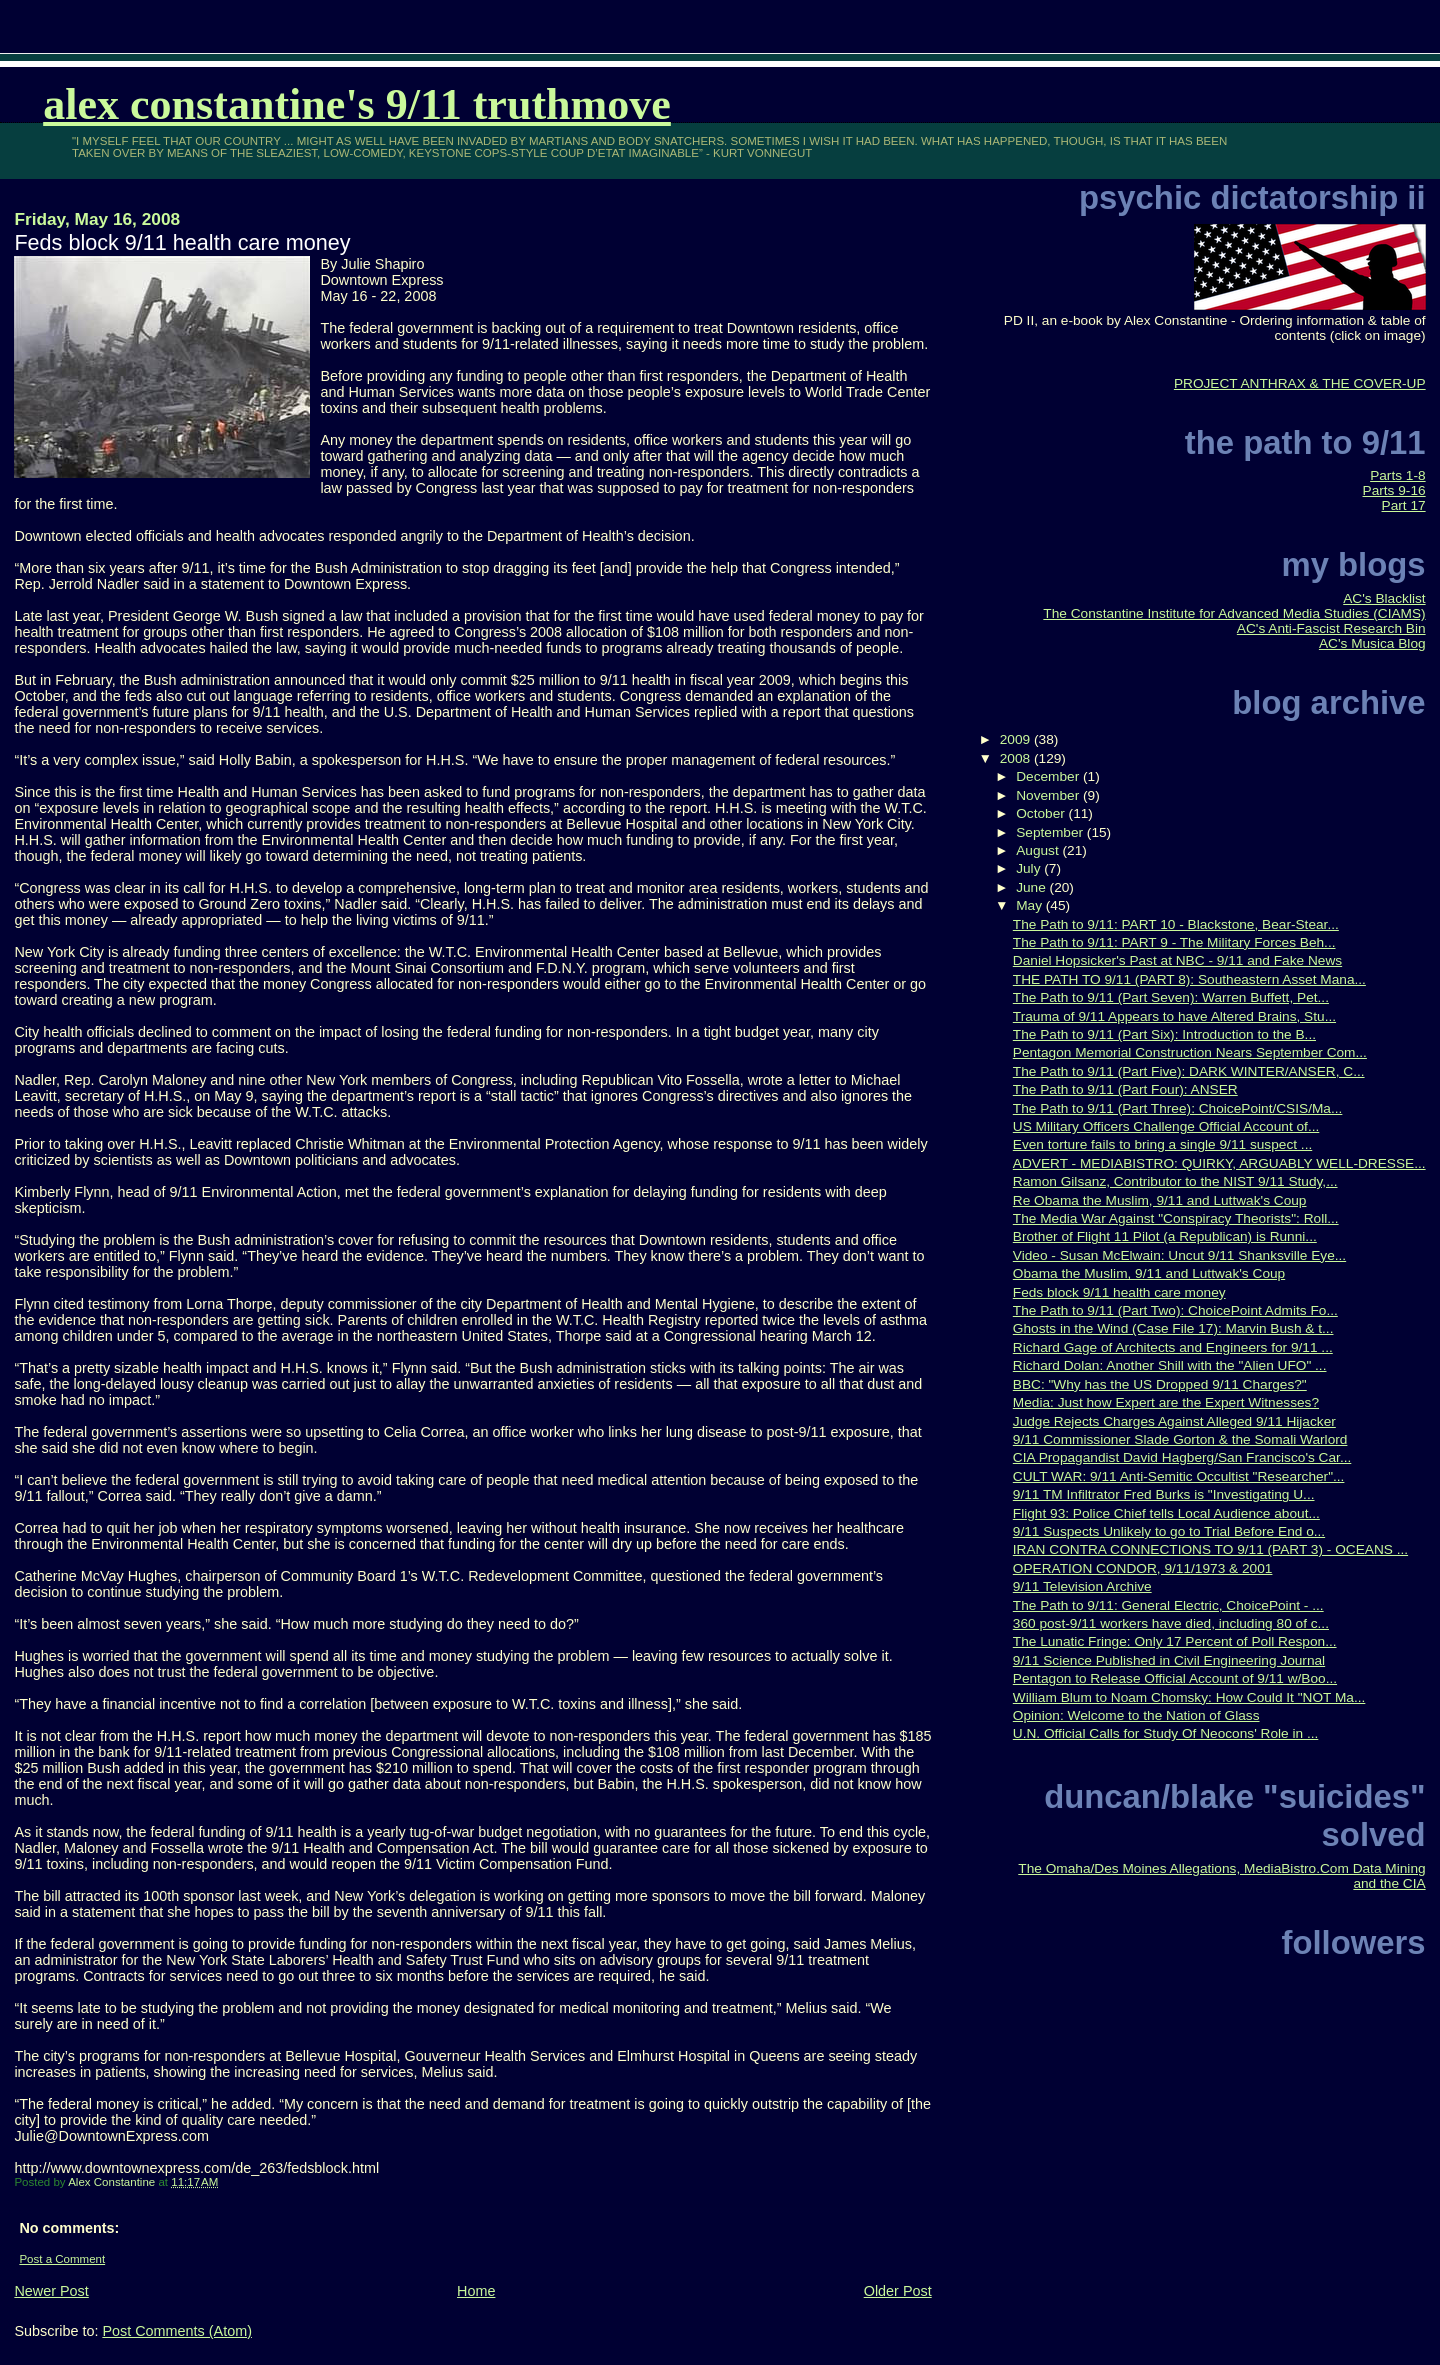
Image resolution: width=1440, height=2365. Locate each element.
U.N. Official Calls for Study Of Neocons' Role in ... (1166, 1733)
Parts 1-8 (1397, 475)
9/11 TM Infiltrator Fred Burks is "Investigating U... (1164, 1494)
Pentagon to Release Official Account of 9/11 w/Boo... (1175, 1678)
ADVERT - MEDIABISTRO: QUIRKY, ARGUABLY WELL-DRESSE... (1219, 1163)
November (1049, 795)
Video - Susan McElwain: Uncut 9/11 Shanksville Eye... (1179, 1255)
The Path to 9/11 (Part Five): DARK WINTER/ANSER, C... (1189, 1071)
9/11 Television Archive (1082, 1586)
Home (476, 2291)
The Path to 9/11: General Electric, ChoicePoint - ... (1168, 1605)
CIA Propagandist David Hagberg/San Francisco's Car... (1182, 1457)
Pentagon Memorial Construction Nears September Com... (1190, 1052)
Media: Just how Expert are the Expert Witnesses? (1166, 1402)
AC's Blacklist (1384, 598)
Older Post (898, 2291)
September (1051, 832)
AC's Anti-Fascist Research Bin (1331, 628)
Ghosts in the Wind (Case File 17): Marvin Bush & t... (1173, 1328)
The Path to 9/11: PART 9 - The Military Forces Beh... (1174, 942)
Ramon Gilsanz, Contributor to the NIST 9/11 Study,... (1175, 1181)
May (1031, 905)
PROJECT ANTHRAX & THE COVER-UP (1300, 383)
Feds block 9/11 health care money (1119, 1292)
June (1032, 887)
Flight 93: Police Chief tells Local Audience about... (1166, 1513)
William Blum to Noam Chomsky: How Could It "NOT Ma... (1189, 1697)
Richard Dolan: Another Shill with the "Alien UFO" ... (1170, 1365)
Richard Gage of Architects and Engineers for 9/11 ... (1173, 1347)
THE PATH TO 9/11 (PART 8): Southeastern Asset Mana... (1189, 979)
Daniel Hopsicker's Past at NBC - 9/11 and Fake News (1177, 960)
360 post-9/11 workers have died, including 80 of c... (1171, 1623)
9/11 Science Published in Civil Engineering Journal (1169, 1660)
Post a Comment (62, 2259)
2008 (1017, 758)
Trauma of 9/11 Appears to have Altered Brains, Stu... (1174, 1016)
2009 (1017, 739)
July (1030, 868)
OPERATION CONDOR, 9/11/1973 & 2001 (1143, 1568)
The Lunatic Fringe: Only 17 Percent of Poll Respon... (1175, 1641)
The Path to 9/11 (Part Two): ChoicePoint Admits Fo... (1175, 1310)
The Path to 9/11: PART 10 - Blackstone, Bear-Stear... (1176, 924)
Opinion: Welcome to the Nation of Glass (1136, 1715)
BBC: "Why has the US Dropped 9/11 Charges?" (1160, 1384)
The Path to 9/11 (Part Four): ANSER (1125, 1089)
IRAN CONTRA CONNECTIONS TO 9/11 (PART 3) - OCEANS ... (1210, 1549)
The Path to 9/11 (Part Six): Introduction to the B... (1164, 1034)
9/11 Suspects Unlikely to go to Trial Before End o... (1169, 1531)
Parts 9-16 (1394, 490)
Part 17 (1404, 505)
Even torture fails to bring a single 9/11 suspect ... (1162, 1144)
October (1042, 813)
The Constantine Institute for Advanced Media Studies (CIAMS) (1234, 613)
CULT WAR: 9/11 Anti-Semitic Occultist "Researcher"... (1179, 1476)
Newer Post (51, 2291)
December (1049, 776)
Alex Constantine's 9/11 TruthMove (357, 104)
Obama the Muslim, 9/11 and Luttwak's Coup (1149, 1273)
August (1039, 850)
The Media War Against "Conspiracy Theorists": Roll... (1176, 1218)
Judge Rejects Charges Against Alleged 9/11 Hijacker (1174, 1421)
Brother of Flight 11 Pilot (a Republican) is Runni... (1165, 1236)
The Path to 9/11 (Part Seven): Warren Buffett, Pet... (1171, 997)
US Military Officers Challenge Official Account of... (1166, 1126)
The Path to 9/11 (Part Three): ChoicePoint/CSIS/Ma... (1178, 1108)
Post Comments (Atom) (177, 2331)
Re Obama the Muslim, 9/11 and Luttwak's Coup (1160, 1200)
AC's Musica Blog (1372, 643)
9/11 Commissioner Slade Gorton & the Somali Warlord (1180, 1439)
